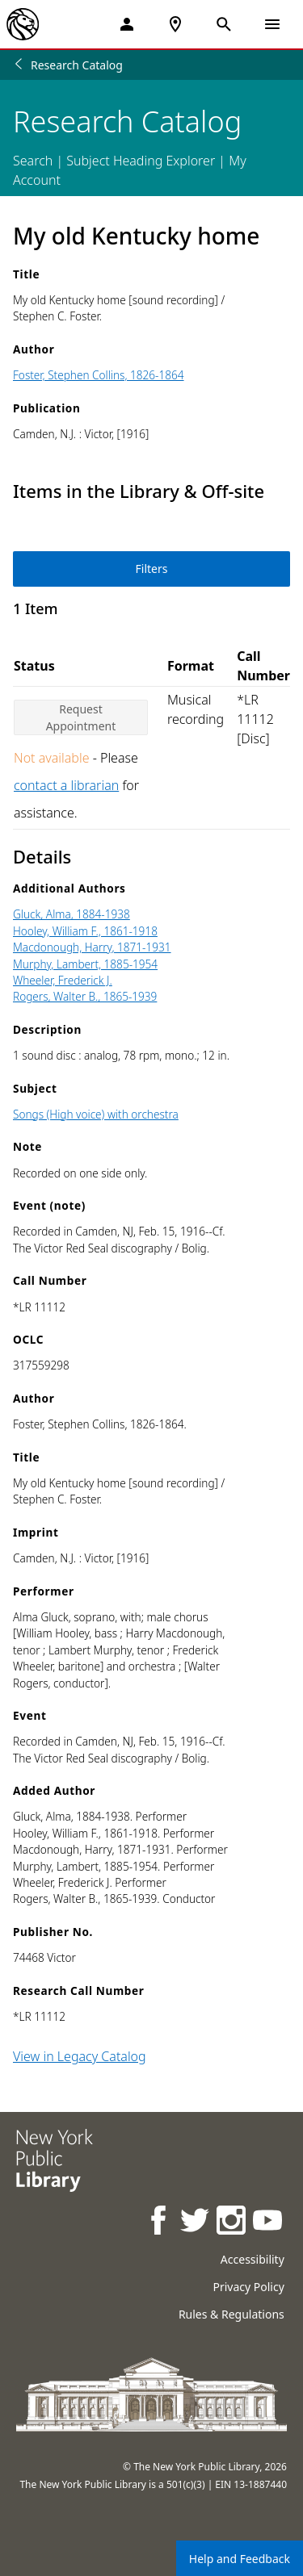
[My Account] (127, 24)
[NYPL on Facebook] (159, 2222)
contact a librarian (66, 785)
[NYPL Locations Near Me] (175, 24)
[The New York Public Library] (22, 24)
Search (33, 160)
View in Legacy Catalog (79, 2056)
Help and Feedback (239, 2558)
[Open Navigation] (272, 24)
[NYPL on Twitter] (196, 2222)
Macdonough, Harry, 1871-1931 (92, 947)
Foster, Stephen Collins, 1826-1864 (98, 375)
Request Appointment (81, 717)
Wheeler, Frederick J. (62, 980)
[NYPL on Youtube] (268, 2222)
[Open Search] (224, 24)
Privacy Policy (248, 2286)
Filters (152, 568)
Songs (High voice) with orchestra (96, 1114)
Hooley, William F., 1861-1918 (85, 931)
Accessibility (252, 2259)
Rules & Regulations (231, 2314)
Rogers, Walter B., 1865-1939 (85, 996)
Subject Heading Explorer (140, 160)
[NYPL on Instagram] (232, 2222)
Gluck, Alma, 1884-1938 (71, 914)
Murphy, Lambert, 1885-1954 (85, 964)
